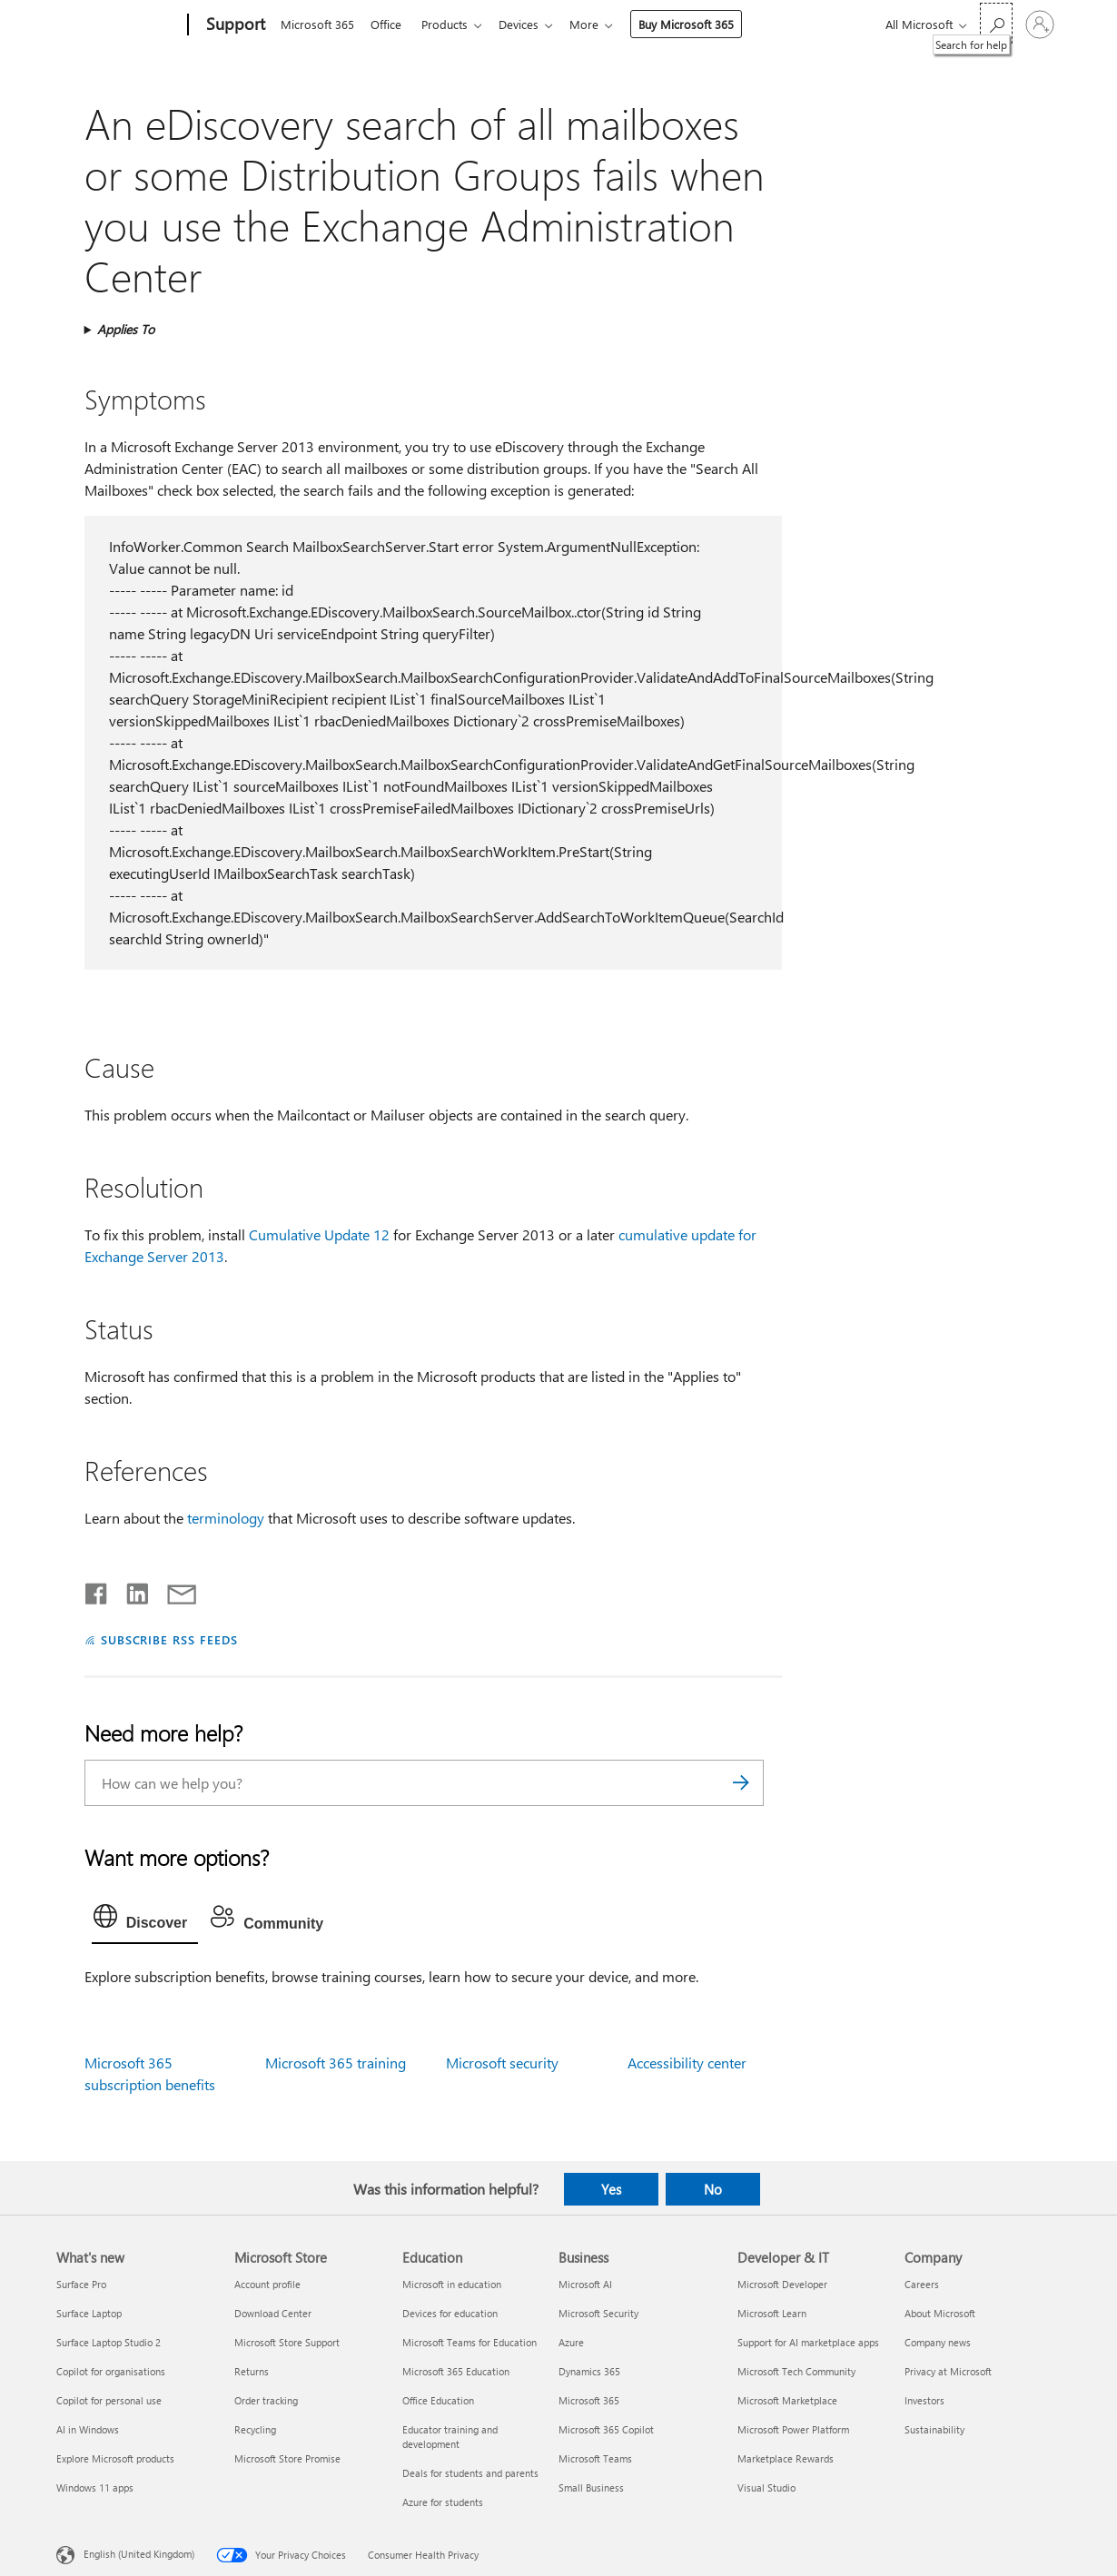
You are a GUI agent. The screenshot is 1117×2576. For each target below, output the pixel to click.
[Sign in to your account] (1040, 24)
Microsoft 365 (317, 24)
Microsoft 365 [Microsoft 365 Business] (588, 2400)
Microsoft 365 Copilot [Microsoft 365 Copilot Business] (606, 2429)
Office (389, 24)
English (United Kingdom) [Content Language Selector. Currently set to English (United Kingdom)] (139, 2554)
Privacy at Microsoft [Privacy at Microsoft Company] (948, 2371)
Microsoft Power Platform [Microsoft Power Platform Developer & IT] (793, 2429)
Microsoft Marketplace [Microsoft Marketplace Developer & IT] (787, 2400)
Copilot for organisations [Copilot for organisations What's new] (110, 2371)
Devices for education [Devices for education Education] (450, 2313)
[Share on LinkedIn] (130, 1590)
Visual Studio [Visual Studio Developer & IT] (766, 2487)
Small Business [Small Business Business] (591, 2487)
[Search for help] (996, 23)
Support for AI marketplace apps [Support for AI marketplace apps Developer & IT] (808, 2342)
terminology (225, 1517)
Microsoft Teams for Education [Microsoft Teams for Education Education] (469, 2342)
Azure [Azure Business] (571, 2342)
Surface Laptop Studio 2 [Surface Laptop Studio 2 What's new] (108, 2342)
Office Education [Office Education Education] (438, 2400)
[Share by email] (173, 1590)
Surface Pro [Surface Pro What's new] (81, 2284)
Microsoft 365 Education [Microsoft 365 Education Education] (455, 2371)
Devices (529, 24)
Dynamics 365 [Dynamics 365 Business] (589, 2371)
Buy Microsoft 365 (700, 24)
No (713, 2189)
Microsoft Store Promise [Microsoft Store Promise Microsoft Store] (287, 2458)
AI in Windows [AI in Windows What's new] (87, 2429)
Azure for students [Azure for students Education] (442, 2502)
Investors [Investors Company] (924, 2400)
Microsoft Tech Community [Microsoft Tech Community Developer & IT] (796, 2371)
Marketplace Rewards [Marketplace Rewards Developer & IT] (785, 2458)
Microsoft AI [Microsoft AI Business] (585, 2284)
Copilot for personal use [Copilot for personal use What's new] (109, 2400)
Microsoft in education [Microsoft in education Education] (451, 2284)
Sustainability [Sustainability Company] (934, 2429)
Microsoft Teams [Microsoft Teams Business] (595, 2458)
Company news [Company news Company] (937, 2342)
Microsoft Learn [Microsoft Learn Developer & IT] (771, 2313)
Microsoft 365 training (335, 2062)
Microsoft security (502, 2062)
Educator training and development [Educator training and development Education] (450, 2437)
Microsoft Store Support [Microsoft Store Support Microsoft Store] (287, 2342)
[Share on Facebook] (97, 1590)
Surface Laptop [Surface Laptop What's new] (89, 2313)
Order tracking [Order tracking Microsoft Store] (266, 2400)
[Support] (234, 25)
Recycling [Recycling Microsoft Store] (255, 2429)
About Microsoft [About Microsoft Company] (939, 2313)
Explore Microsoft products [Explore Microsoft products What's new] (115, 2458)
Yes (611, 2189)
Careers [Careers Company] (921, 2284)
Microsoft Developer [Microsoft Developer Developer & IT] (782, 2284)
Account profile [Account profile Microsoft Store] (267, 2284)
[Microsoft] (118, 25)
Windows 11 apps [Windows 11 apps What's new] (94, 2487)
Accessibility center (687, 2062)
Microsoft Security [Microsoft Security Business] (598, 2313)
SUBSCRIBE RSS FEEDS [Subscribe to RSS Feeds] (170, 1639)
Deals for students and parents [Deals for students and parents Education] (470, 2473)
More (598, 24)
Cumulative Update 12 (319, 1234)
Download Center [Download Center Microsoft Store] (272, 2313)
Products (452, 24)
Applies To (125, 329)
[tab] (145, 1920)
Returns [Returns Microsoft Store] (251, 2371)
